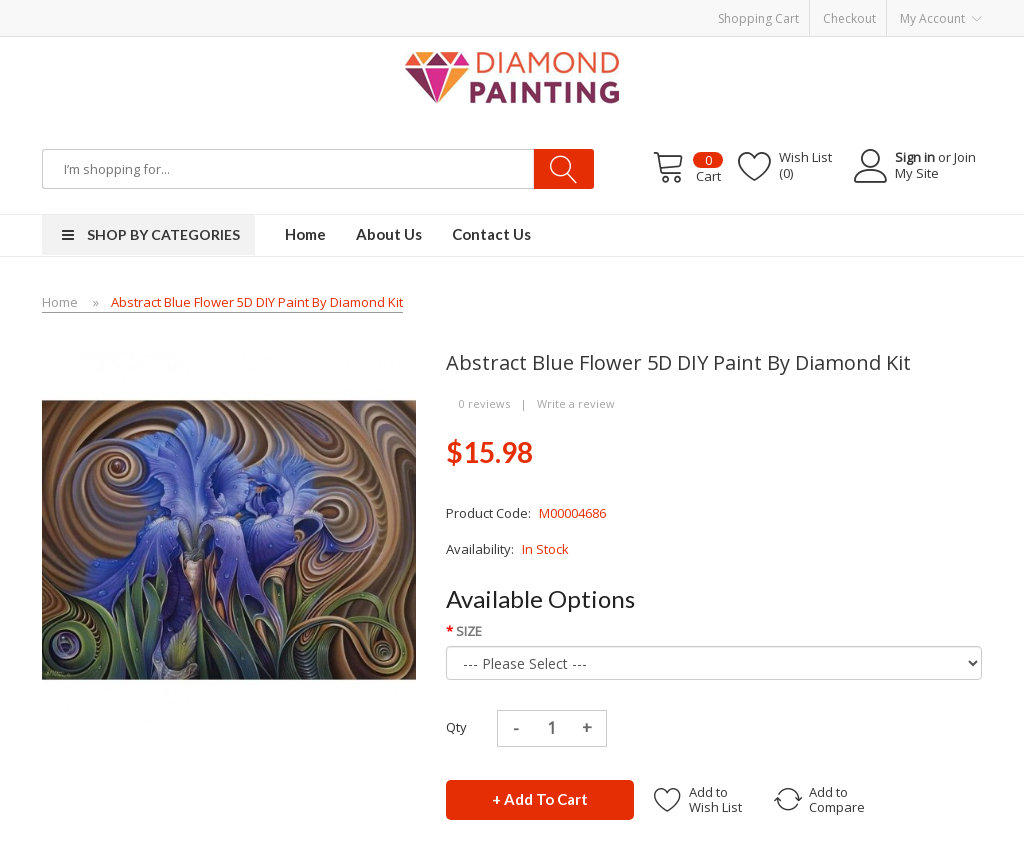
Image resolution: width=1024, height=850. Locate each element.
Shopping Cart (758, 18)
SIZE (469, 631)
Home (60, 302)
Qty (456, 727)
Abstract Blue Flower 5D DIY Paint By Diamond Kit (257, 302)
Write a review (576, 403)
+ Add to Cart (540, 799)
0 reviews (484, 403)
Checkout (849, 18)
